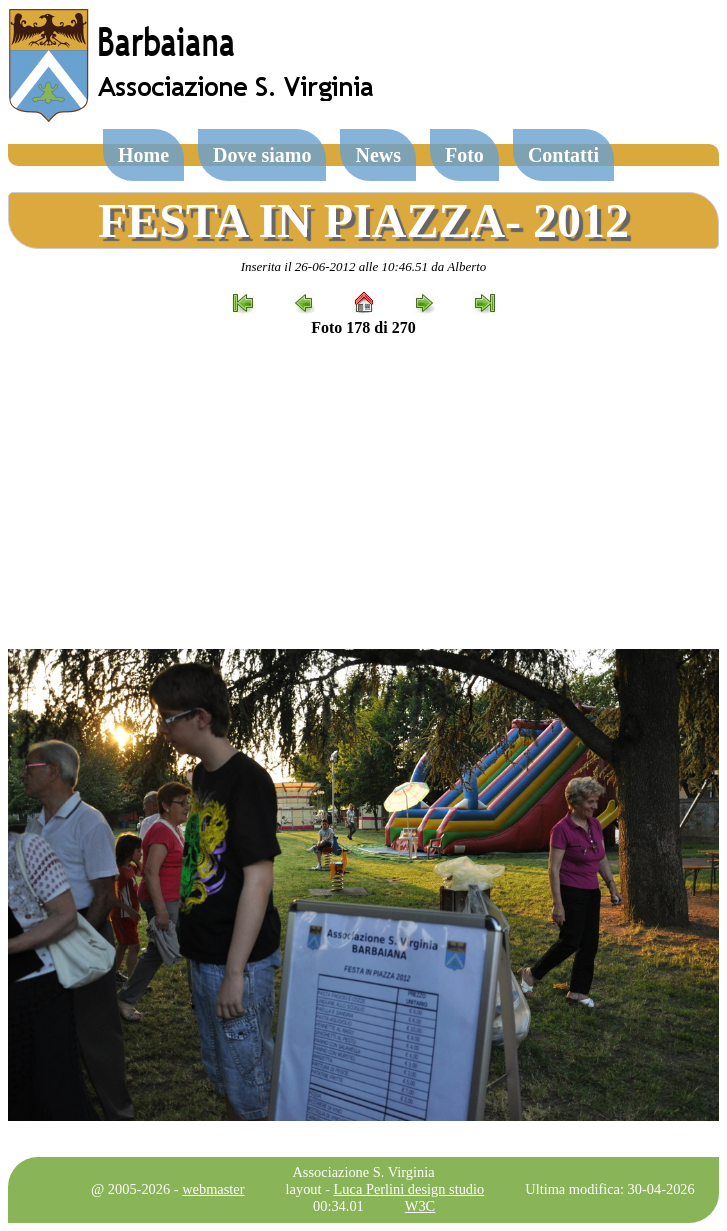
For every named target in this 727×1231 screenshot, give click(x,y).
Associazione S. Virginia (363, 1172)
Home (143, 155)
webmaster (213, 1189)
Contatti (563, 155)
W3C (420, 1206)
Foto (464, 155)
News (378, 155)
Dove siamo (262, 155)
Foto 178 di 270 (363, 327)
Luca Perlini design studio (409, 1189)
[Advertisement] (363, 493)
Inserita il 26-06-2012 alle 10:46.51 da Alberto (364, 266)
